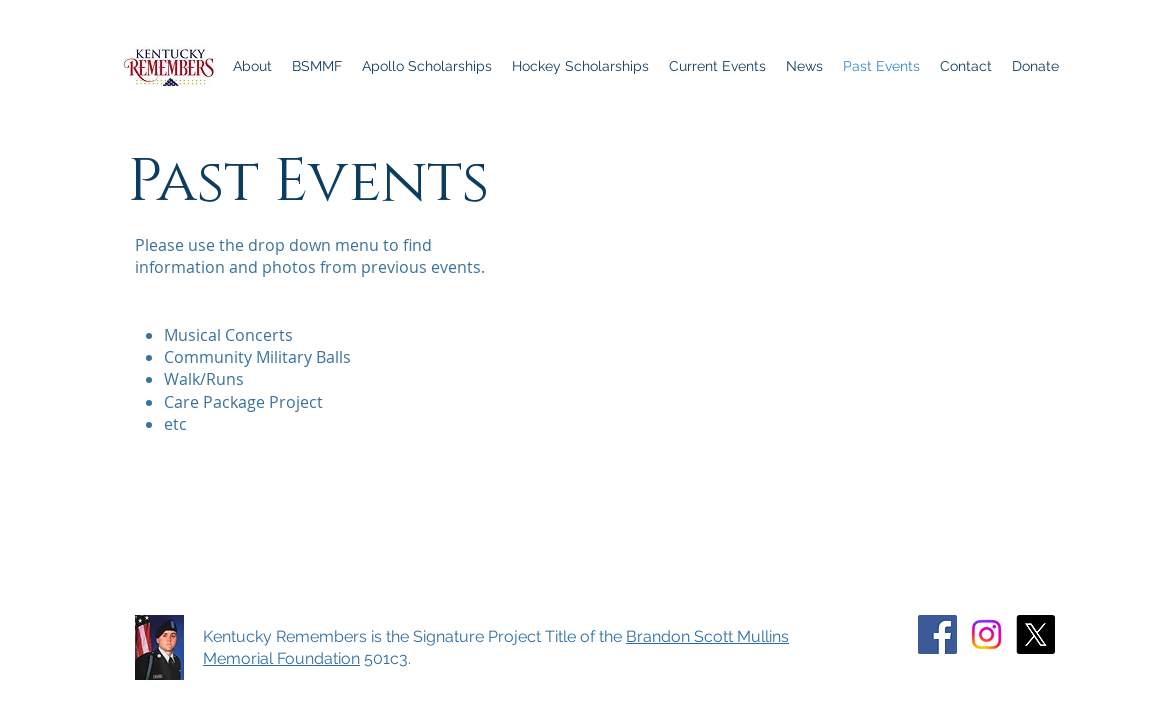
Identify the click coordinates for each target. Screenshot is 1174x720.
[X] (1035, 634)
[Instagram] (986, 634)
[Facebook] (937, 634)
